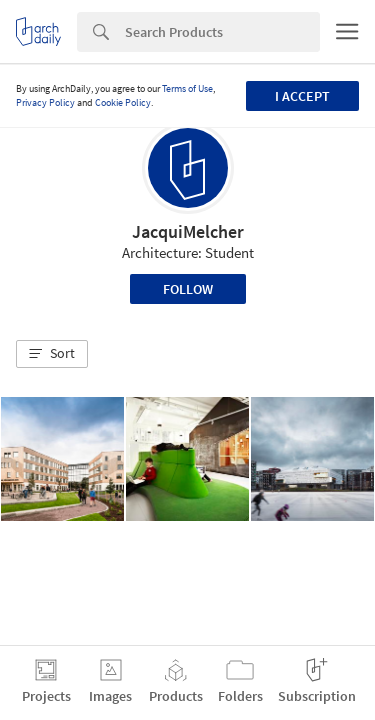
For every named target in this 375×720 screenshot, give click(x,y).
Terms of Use (187, 88)
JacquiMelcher (188, 231)
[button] (52, 354)
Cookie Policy (123, 102)
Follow (188, 289)
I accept (302, 96)
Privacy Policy (45, 102)
